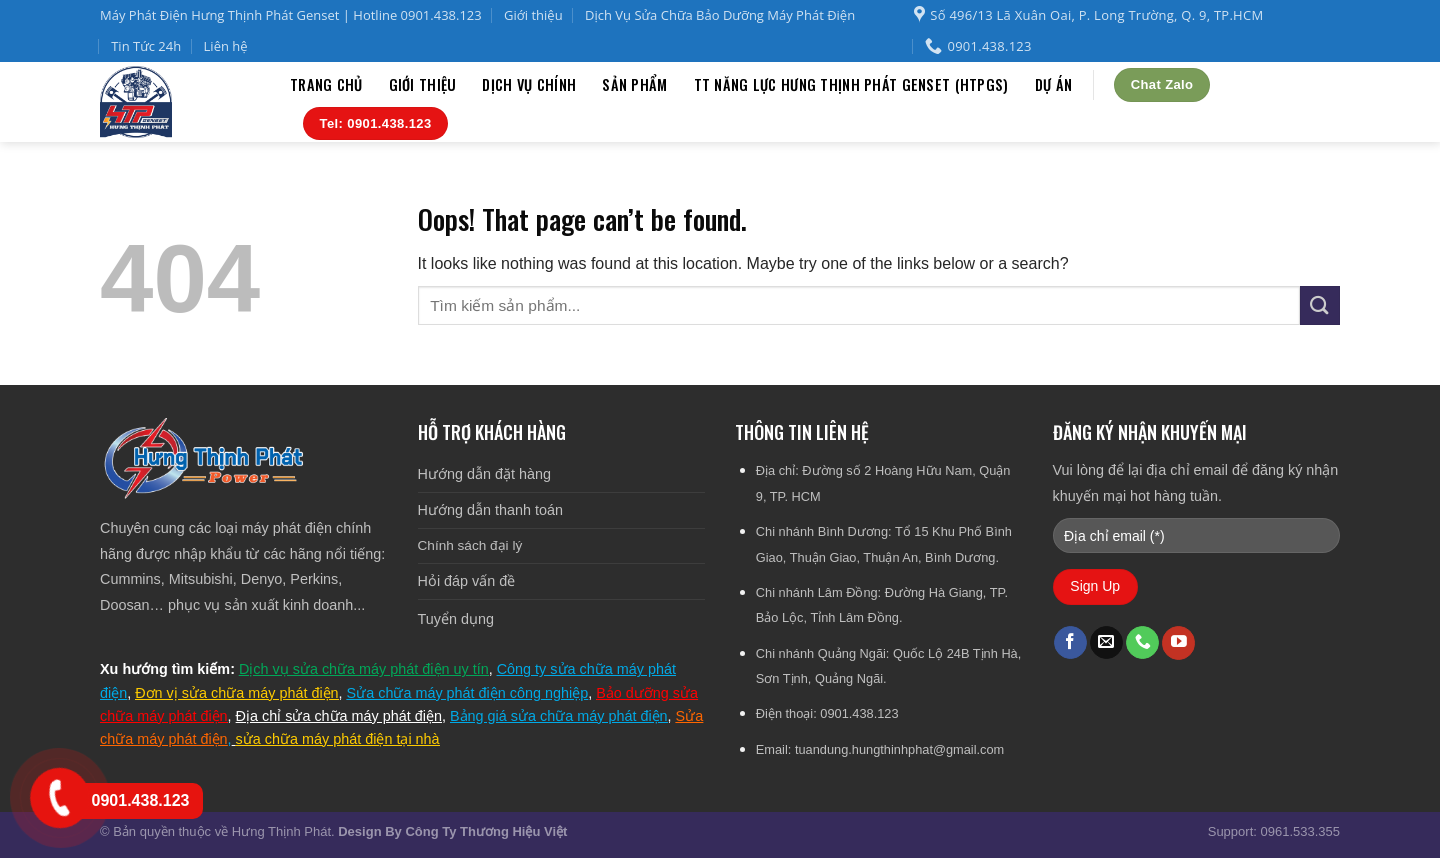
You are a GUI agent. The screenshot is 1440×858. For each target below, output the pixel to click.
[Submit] (1320, 305)
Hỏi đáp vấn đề (467, 581)
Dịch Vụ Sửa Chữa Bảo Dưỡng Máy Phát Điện (720, 15)
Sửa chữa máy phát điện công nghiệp (468, 693)
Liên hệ (226, 46)
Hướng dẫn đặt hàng (484, 474)
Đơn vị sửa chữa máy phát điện (236, 693)
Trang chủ (326, 84)
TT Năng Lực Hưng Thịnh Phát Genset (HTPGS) (851, 84)
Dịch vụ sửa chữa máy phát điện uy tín (364, 669)
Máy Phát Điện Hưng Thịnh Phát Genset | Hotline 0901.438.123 (291, 15)
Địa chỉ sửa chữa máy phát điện (339, 716)
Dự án (1053, 84)
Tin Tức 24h (146, 46)
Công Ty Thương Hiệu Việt (486, 831)
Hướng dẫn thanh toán (490, 510)
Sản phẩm (634, 84)
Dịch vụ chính (529, 84)
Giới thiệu (533, 15)
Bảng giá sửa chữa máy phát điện (559, 716)
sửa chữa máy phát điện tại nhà (338, 739)
